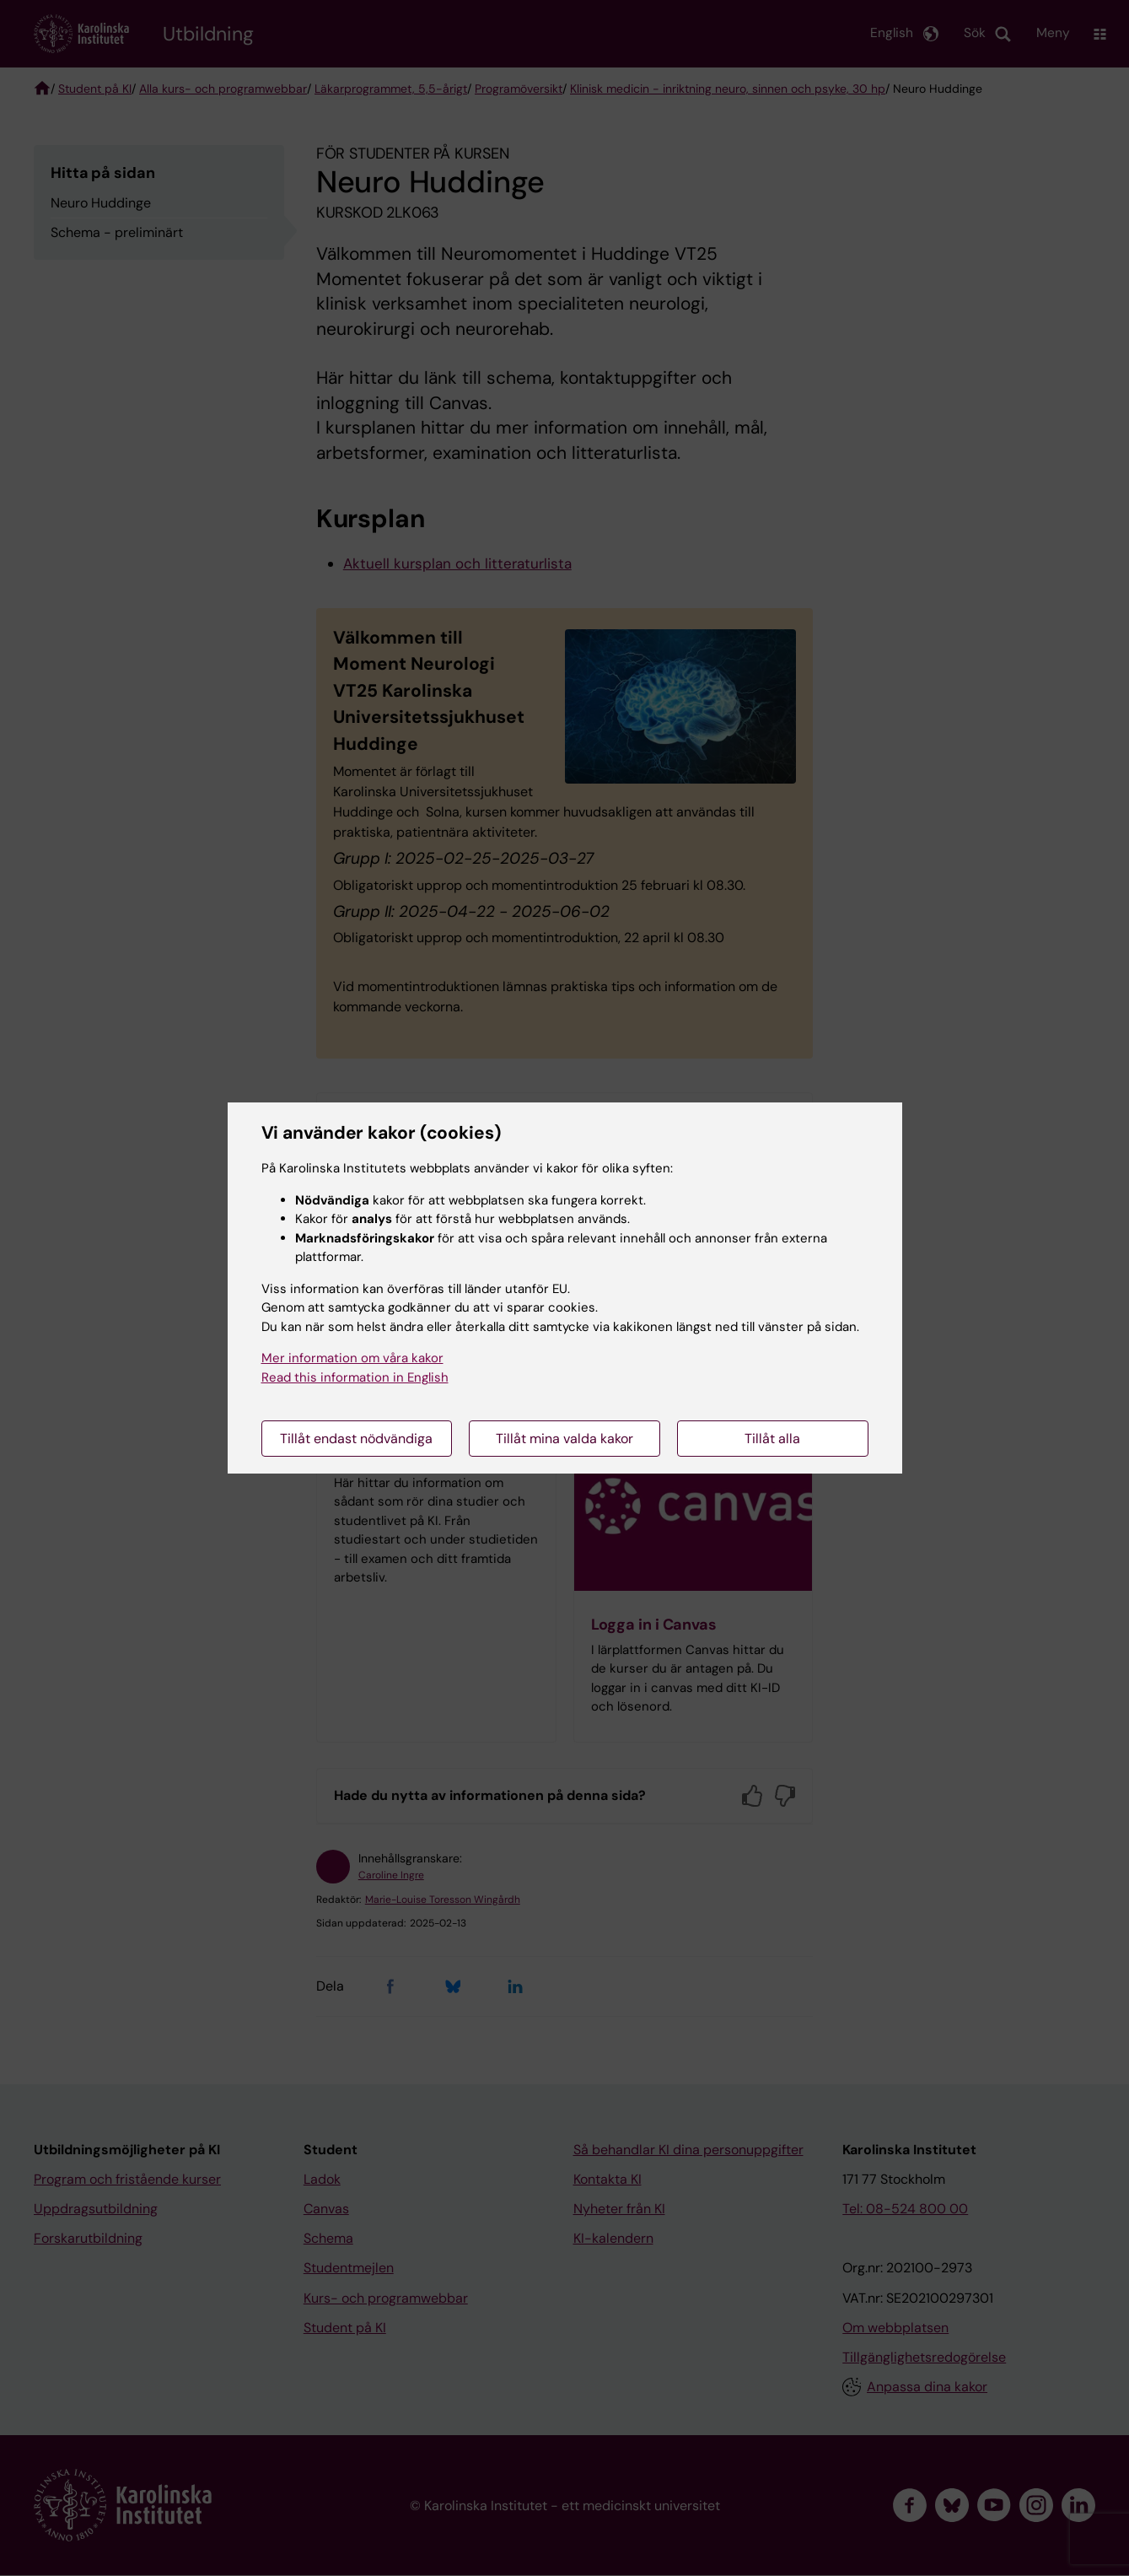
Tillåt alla (772, 1438)
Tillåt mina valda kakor (564, 1438)
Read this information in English (355, 1377)
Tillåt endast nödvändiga (356, 1438)
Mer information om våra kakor (352, 1358)
